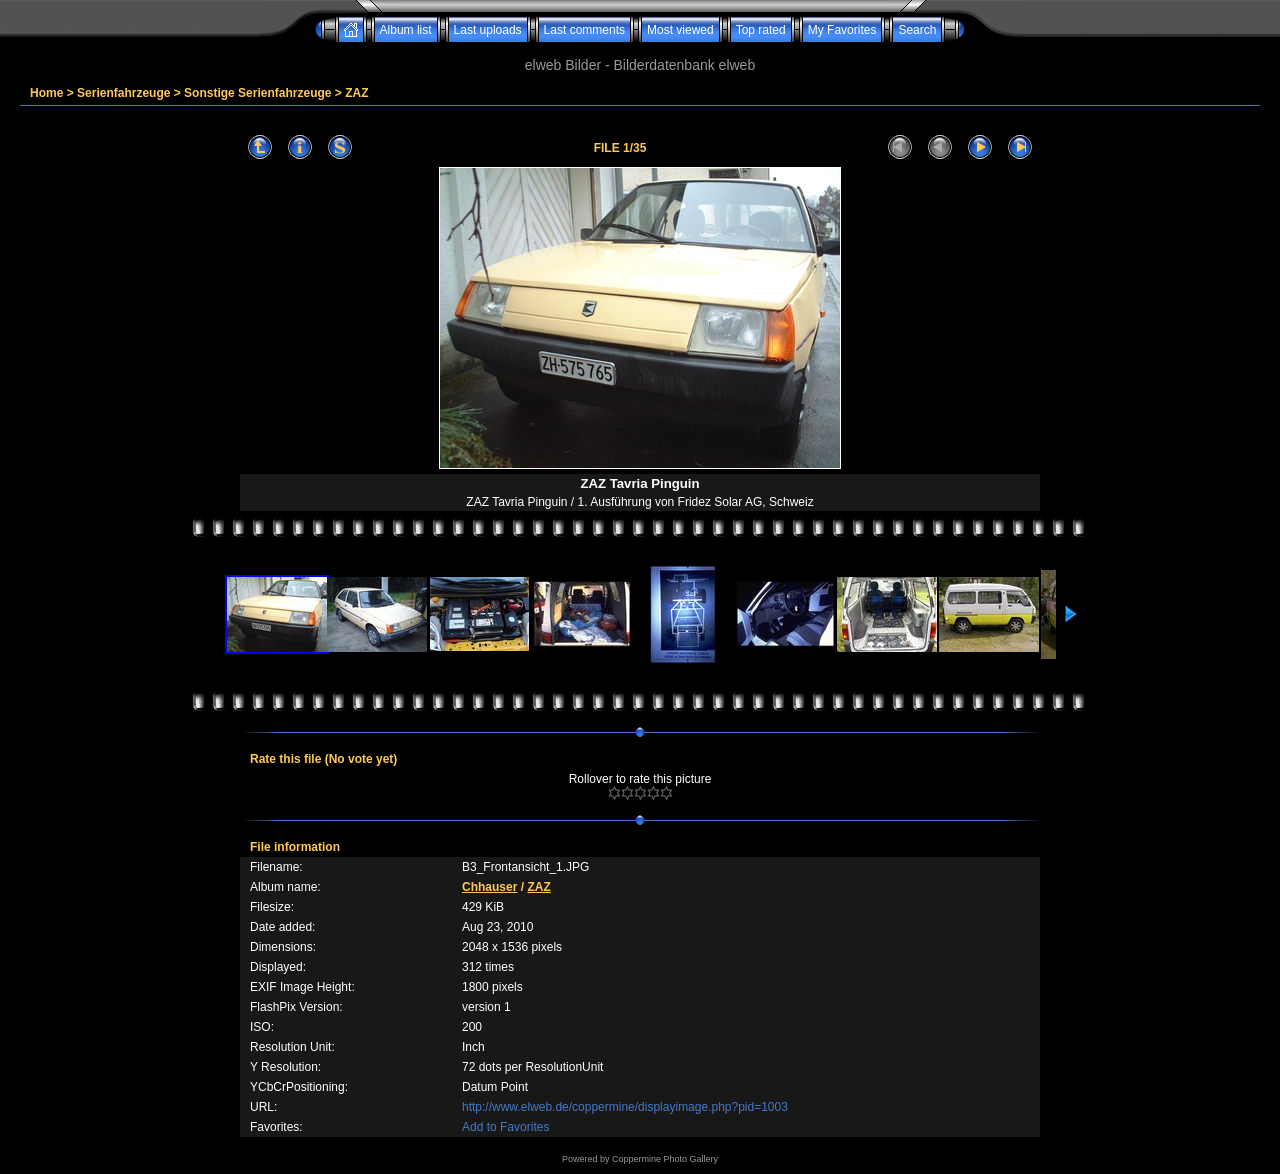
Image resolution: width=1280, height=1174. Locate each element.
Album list (406, 30)
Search (917, 30)
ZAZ (356, 93)
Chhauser (489, 887)
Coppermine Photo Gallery (665, 1159)
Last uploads (488, 30)
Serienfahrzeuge (123, 93)
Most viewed (680, 30)
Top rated (761, 30)
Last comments (584, 30)
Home (46, 93)
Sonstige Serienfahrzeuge (257, 93)
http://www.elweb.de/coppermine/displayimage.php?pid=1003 (625, 1107)
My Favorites (842, 30)
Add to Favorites (505, 1127)
